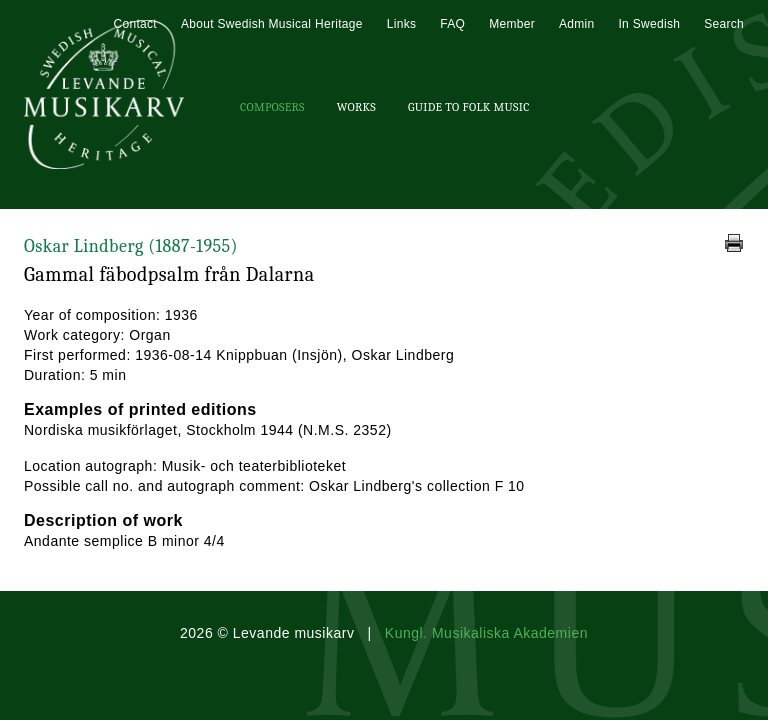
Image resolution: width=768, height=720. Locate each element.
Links (402, 24)
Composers (272, 107)
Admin (577, 24)
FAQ (452, 24)
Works (356, 107)
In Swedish (649, 24)
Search (724, 24)
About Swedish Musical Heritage (272, 24)
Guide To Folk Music (469, 107)
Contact (134, 24)
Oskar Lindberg (131, 246)
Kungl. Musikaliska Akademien (486, 633)
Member (512, 24)
